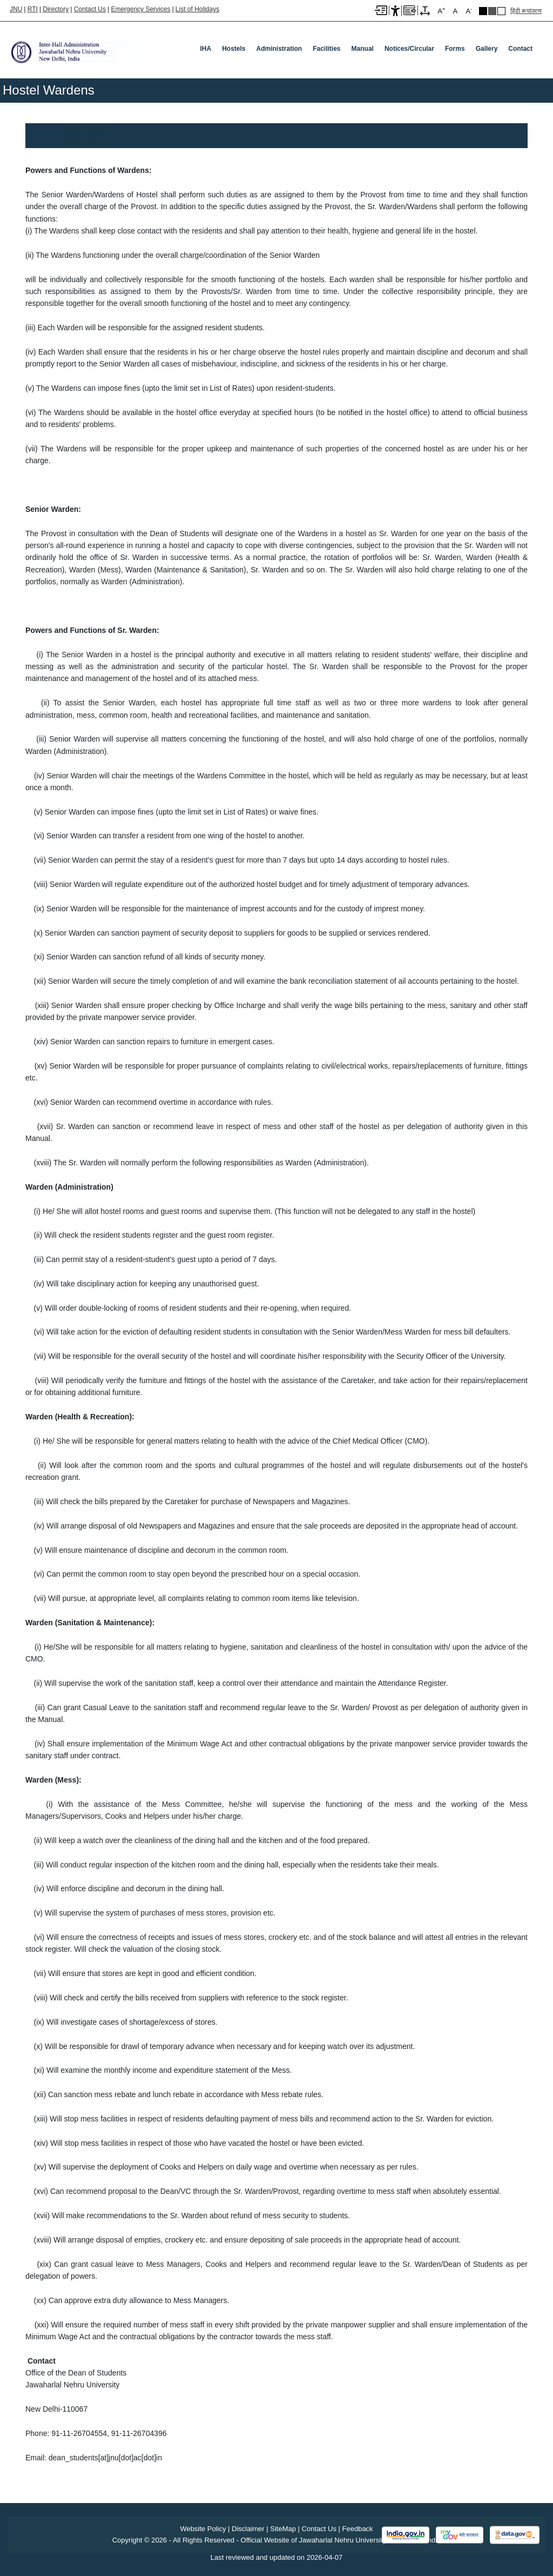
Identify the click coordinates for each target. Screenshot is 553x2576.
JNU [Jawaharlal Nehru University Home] (16, 9)
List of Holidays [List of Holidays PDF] (197, 9)
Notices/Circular (409, 48)
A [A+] (441, 10)
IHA (205, 48)
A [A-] (469, 10)
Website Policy (203, 2529)
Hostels (233, 48)
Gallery (487, 48)
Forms (455, 48)
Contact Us (90, 9)
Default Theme (501, 11)
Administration (279, 48)
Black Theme (483, 11)
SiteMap (283, 2529)
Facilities (326, 48)
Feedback (357, 2529)
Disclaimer (248, 2529)
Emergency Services (140, 9)
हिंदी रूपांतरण (526, 11)
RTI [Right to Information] (33, 9)
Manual (363, 48)
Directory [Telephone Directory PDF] (56, 9)
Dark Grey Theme (492, 11)
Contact (520, 48)
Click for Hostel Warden (70, 135)
